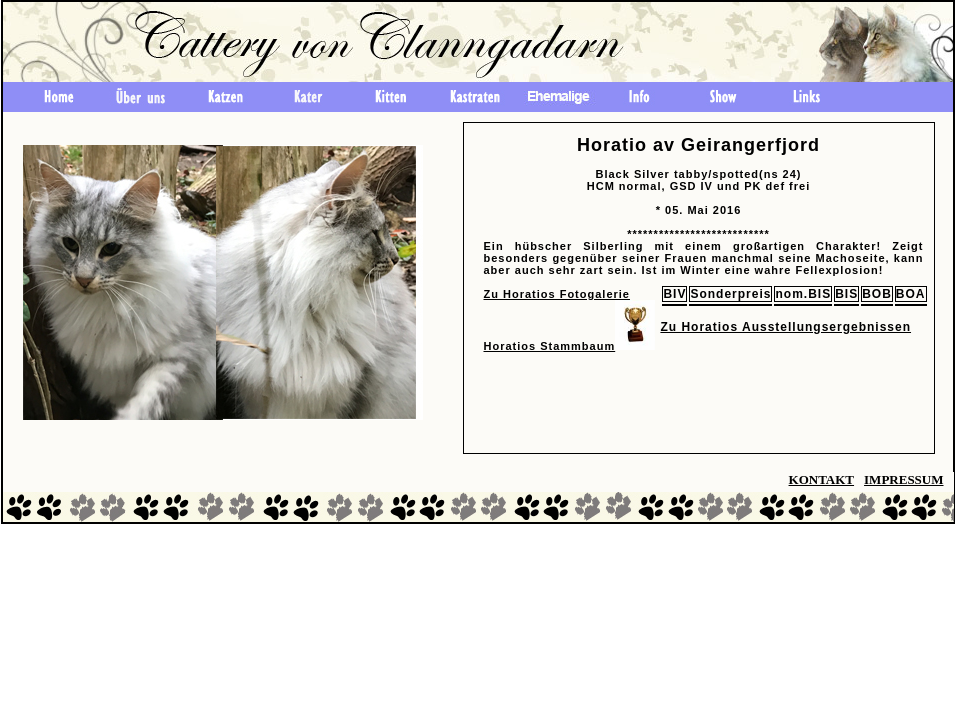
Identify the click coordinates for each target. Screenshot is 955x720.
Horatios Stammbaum (550, 346)
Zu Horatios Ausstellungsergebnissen (785, 327)
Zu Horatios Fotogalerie (557, 294)
